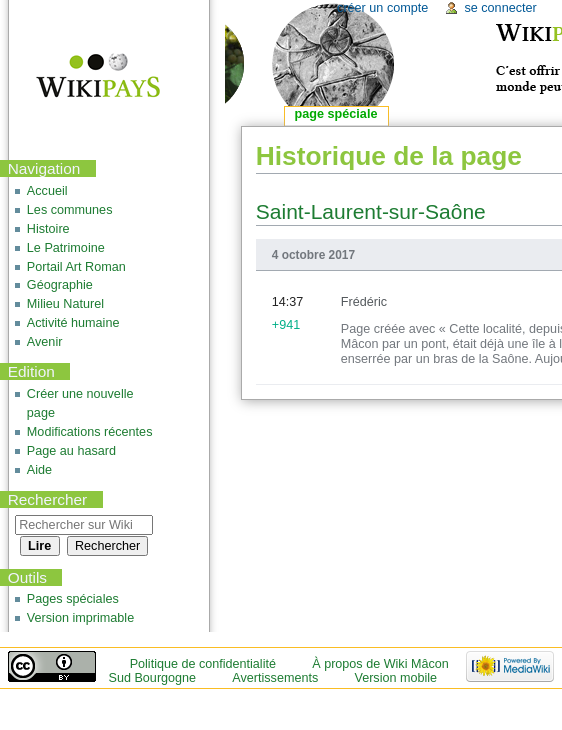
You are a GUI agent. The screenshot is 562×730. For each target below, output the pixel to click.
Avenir (45, 342)
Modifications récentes (90, 432)
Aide (39, 470)
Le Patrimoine (66, 248)
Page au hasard (71, 451)
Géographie (60, 285)
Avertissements (275, 678)
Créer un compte (382, 8)
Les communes (70, 210)
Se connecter (500, 8)
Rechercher (48, 499)
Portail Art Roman (76, 267)
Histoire (48, 229)
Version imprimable (80, 618)
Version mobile (395, 678)
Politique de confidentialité (203, 664)
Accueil (47, 191)
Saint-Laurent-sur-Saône (371, 211)
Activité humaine (73, 323)
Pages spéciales (73, 599)
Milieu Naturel (65, 304)
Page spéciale (336, 114)
